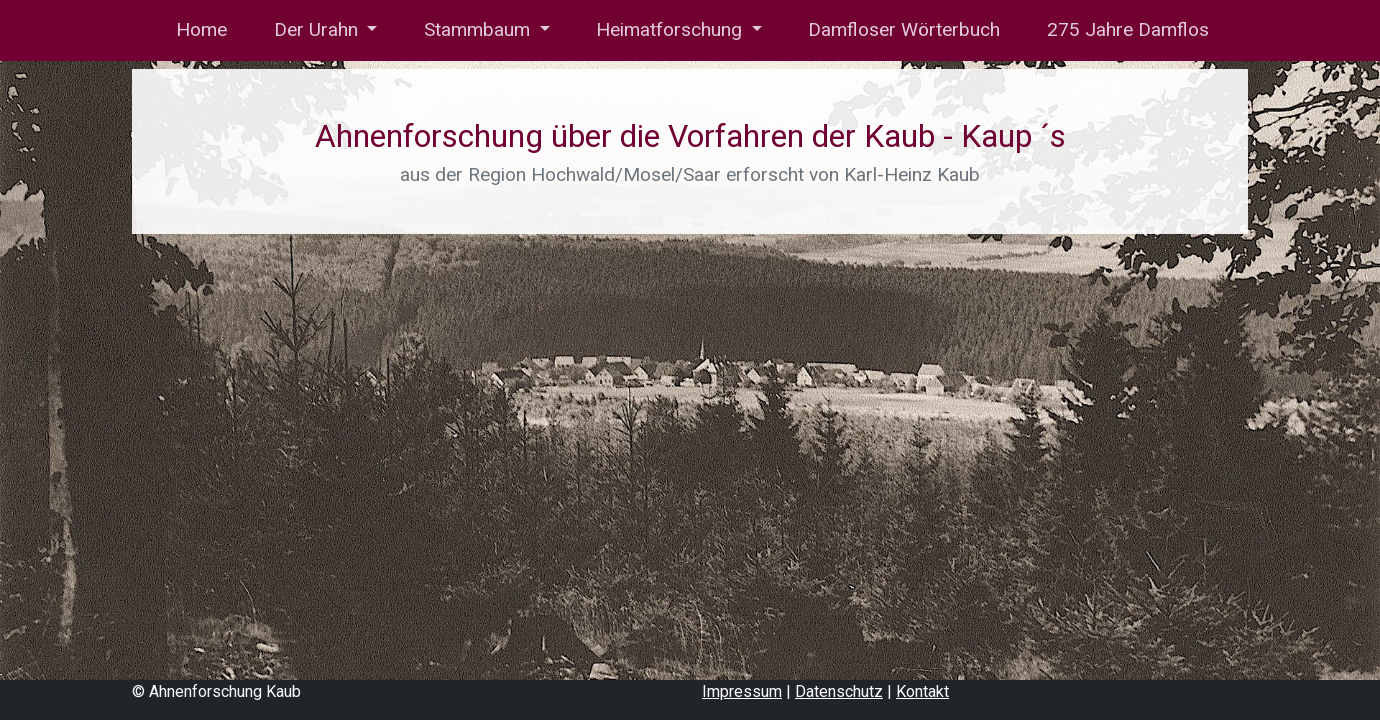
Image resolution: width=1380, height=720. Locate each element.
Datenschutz (839, 691)
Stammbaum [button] (479, 29)
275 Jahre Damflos (1128, 29)
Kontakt (922, 691)
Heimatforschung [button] (671, 29)
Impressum (742, 691)
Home (199, 29)
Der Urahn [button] (318, 29)
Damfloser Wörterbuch (904, 29)
